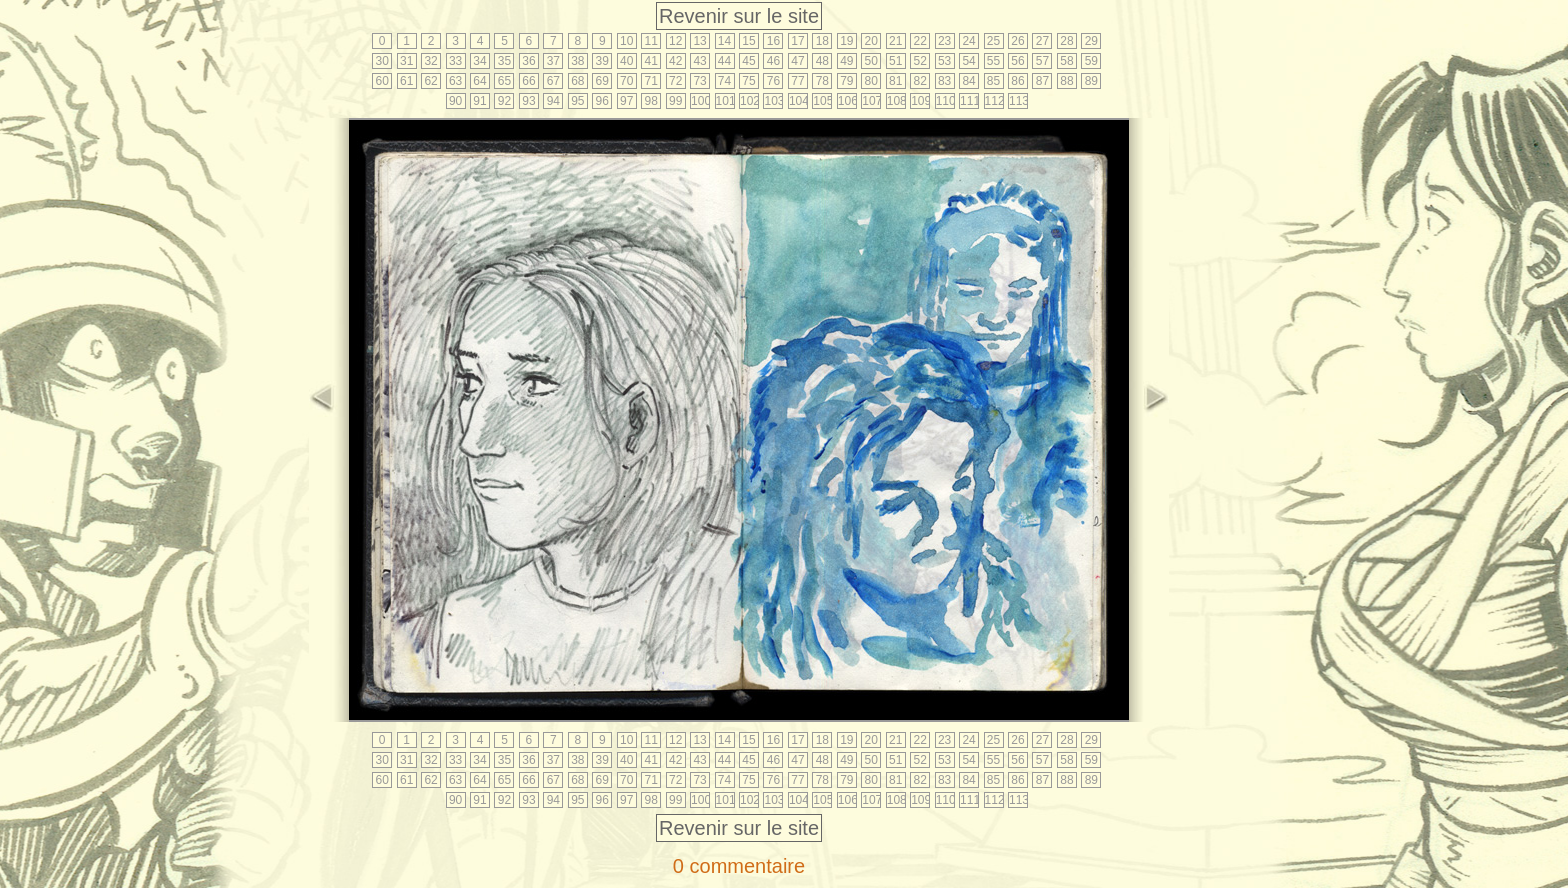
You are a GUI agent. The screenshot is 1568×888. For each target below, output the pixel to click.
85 (993, 81)
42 (675, 61)
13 (699, 41)
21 (895, 41)
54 (968, 61)
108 (896, 101)
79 (846, 81)
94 (553, 101)
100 (700, 101)
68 (577, 81)
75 (748, 81)
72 (675, 81)
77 (797, 81)
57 (1042, 61)
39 (602, 61)
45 (748, 61)
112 (994, 101)
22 (919, 41)
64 (479, 81)
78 (822, 81)
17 (797, 41)
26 (1017, 41)
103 (773, 101)
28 (1066, 41)
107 (871, 101)
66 (528, 81)
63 (455, 81)
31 (406, 61)
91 (479, 101)
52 (919, 61)
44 (724, 61)
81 (895, 81)
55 (993, 61)
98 (651, 101)
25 (993, 41)
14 (724, 41)
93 (528, 101)
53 (944, 61)
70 (626, 81)
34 (479, 61)
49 (846, 61)
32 (430, 61)
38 (577, 61)
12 (675, 41)
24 (968, 41)
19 (846, 41)
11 (651, 41)
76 (773, 81)
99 (675, 101)
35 (504, 61)
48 (822, 61)
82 (919, 81)
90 (455, 101)
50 (871, 61)
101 (725, 101)
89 (1091, 81)
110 (945, 101)
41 (651, 61)
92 (504, 101)
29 (1091, 41)
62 (430, 81)
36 (528, 61)
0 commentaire (739, 866)
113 (1018, 101)
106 (847, 101)
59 (1091, 61)
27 (1042, 41)
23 (944, 41)
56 (1017, 61)
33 (455, 61)
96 (602, 101)
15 (748, 41)
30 (382, 61)
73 (699, 81)
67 (553, 81)
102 (749, 101)
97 (626, 101)
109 (920, 101)
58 (1066, 61)
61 (406, 81)
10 (626, 41)
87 (1042, 81)
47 (797, 61)
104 (798, 101)
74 (724, 81)
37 (553, 61)
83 (944, 81)
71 (651, 81)
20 (871, 41)
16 (773, 41)
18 (822, 41)
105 (822, 101)
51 (895, 61)
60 (382, 81)
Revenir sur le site (739, 16)
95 (577, 101)
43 (699, 61)
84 (968, 81)
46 (773, 61)
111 (969, 101)
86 (1017, 81)
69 (602, 81)
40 (626, 61)
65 (504, 81)
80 (871, 81)
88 (1066, 81)
